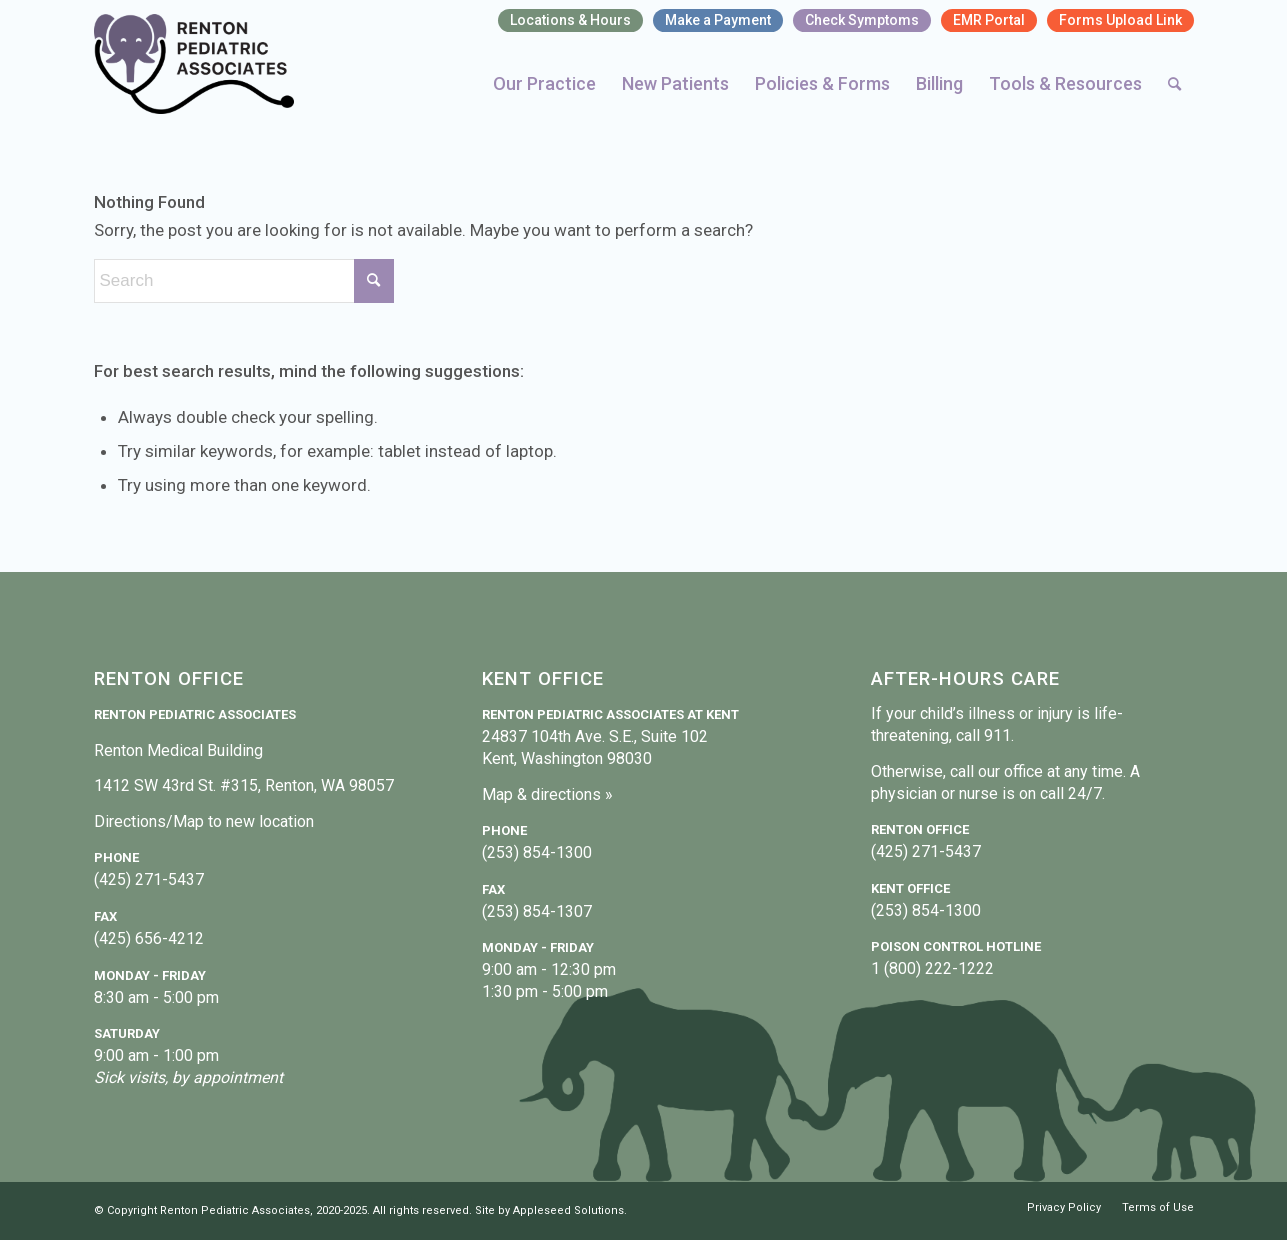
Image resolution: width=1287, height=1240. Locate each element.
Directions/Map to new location (204, 821)
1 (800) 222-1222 (932, 968)
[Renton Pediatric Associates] (194, 64)
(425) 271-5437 (149, 879)
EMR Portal (989, 20)
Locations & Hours (570, 20)
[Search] (1174, 84)
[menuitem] (570, 21)
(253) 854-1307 (537, 911)
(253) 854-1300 (537, 852)
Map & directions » (547, 794)
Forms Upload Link (1120, 20)
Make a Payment (718, 20)
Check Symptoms (862, 20)
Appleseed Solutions (568, 1210)
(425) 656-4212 (149, 938)
